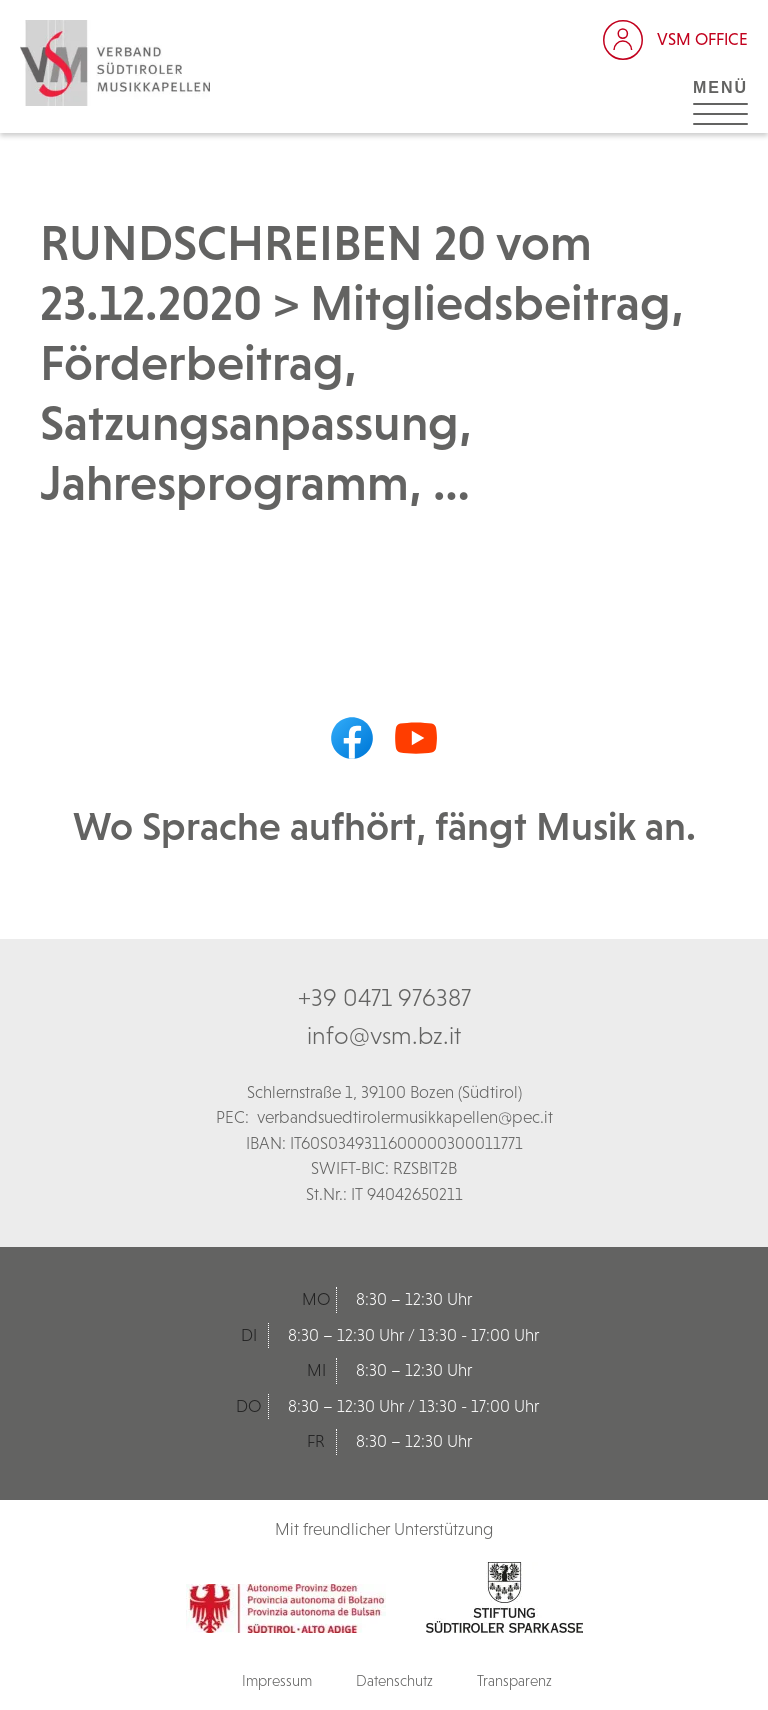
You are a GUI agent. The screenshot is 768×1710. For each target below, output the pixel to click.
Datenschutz (394, 1680)
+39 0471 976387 (384, 997)
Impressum (277, 1680)
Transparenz (514, 1680)
